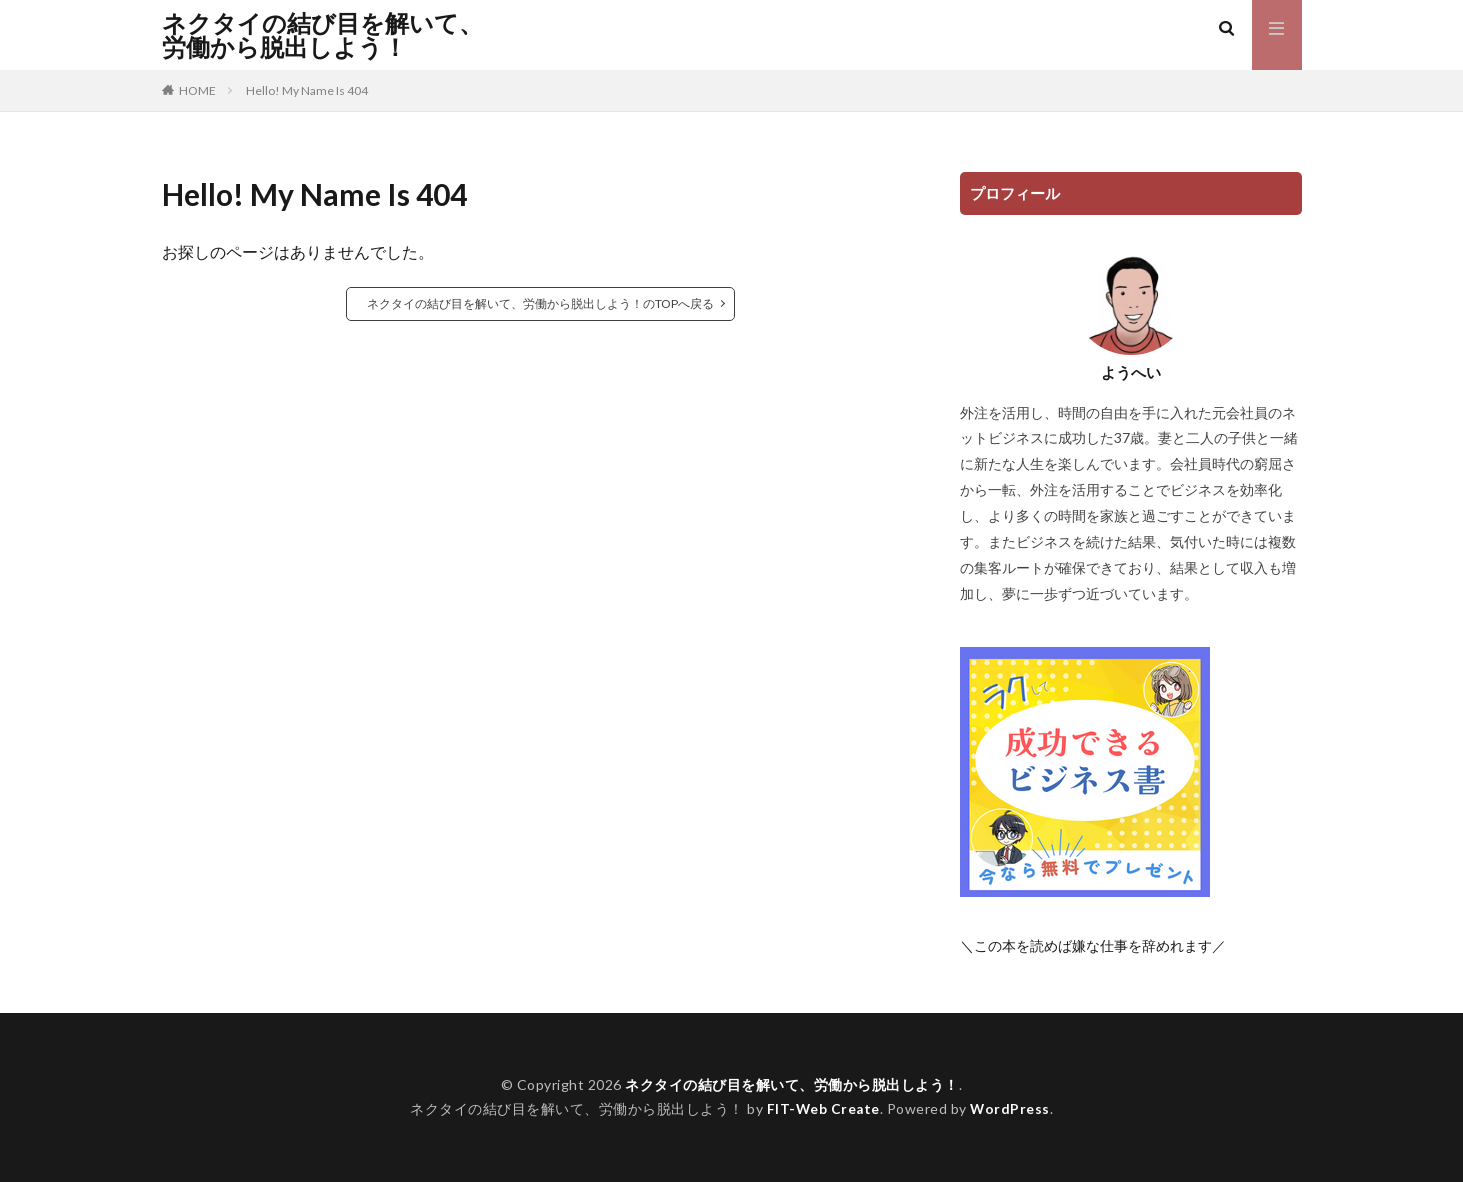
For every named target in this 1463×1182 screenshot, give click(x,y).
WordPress (1011, 1108)
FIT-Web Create (822, 1108)
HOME (197, 90)
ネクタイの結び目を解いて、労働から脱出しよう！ (322, 35)
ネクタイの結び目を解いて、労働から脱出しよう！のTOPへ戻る (540, 303)
